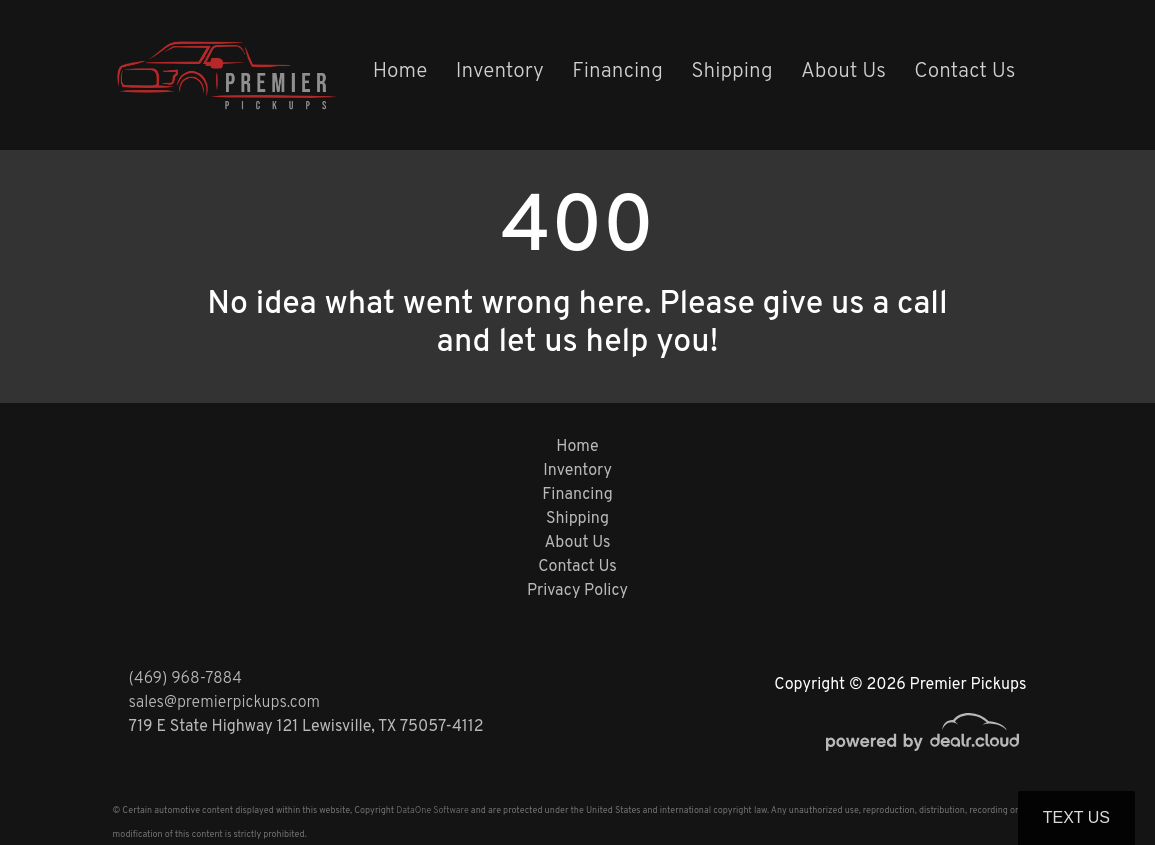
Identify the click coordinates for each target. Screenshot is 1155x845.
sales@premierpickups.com (224, 703)
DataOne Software (432, 810)
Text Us (1076, 817)
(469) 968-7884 (186, 679)
